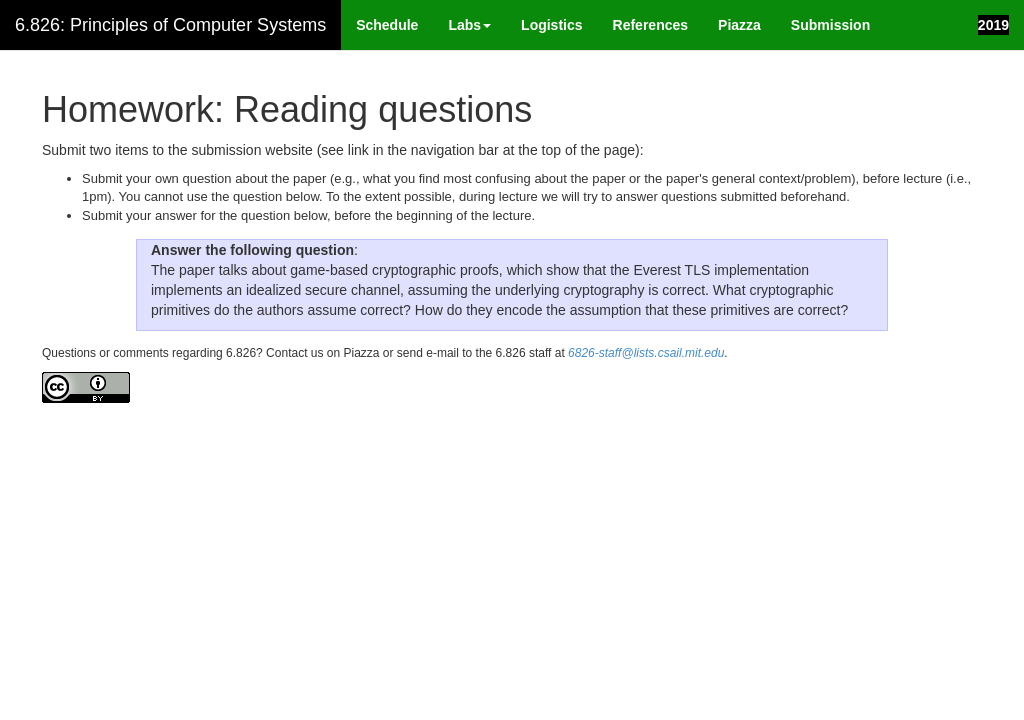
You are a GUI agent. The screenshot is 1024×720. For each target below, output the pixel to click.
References (651, 25)
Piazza (739, 25)
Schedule (387, 25)
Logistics (551, 25)
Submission (830, 25)
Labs (469, 25)
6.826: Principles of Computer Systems (170, 25)
